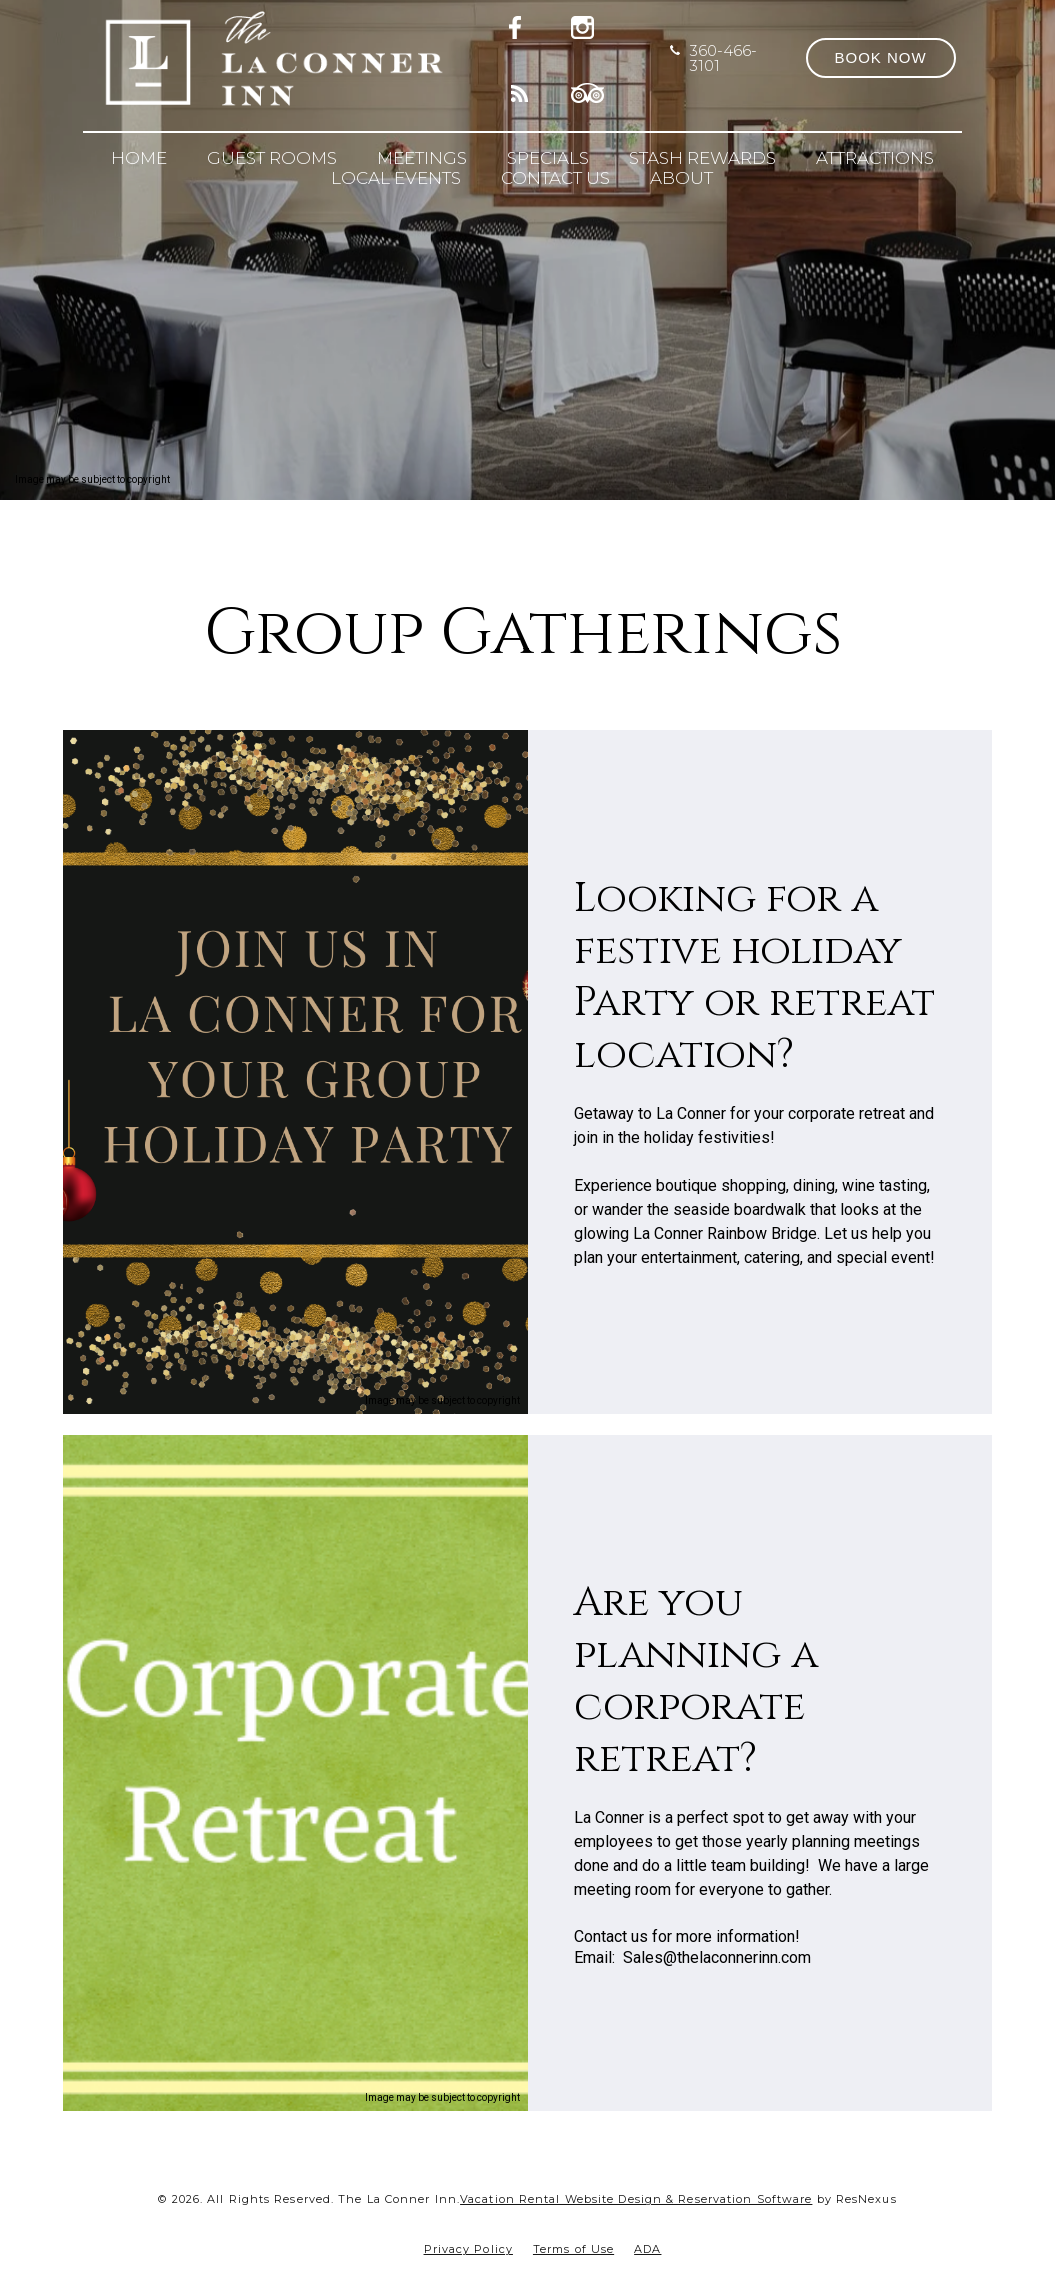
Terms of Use (573, 2249)
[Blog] (521, 90)
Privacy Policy (468, 2249)
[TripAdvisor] (588, 90)
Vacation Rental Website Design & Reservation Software (636, 2199)
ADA (647, 2249)
